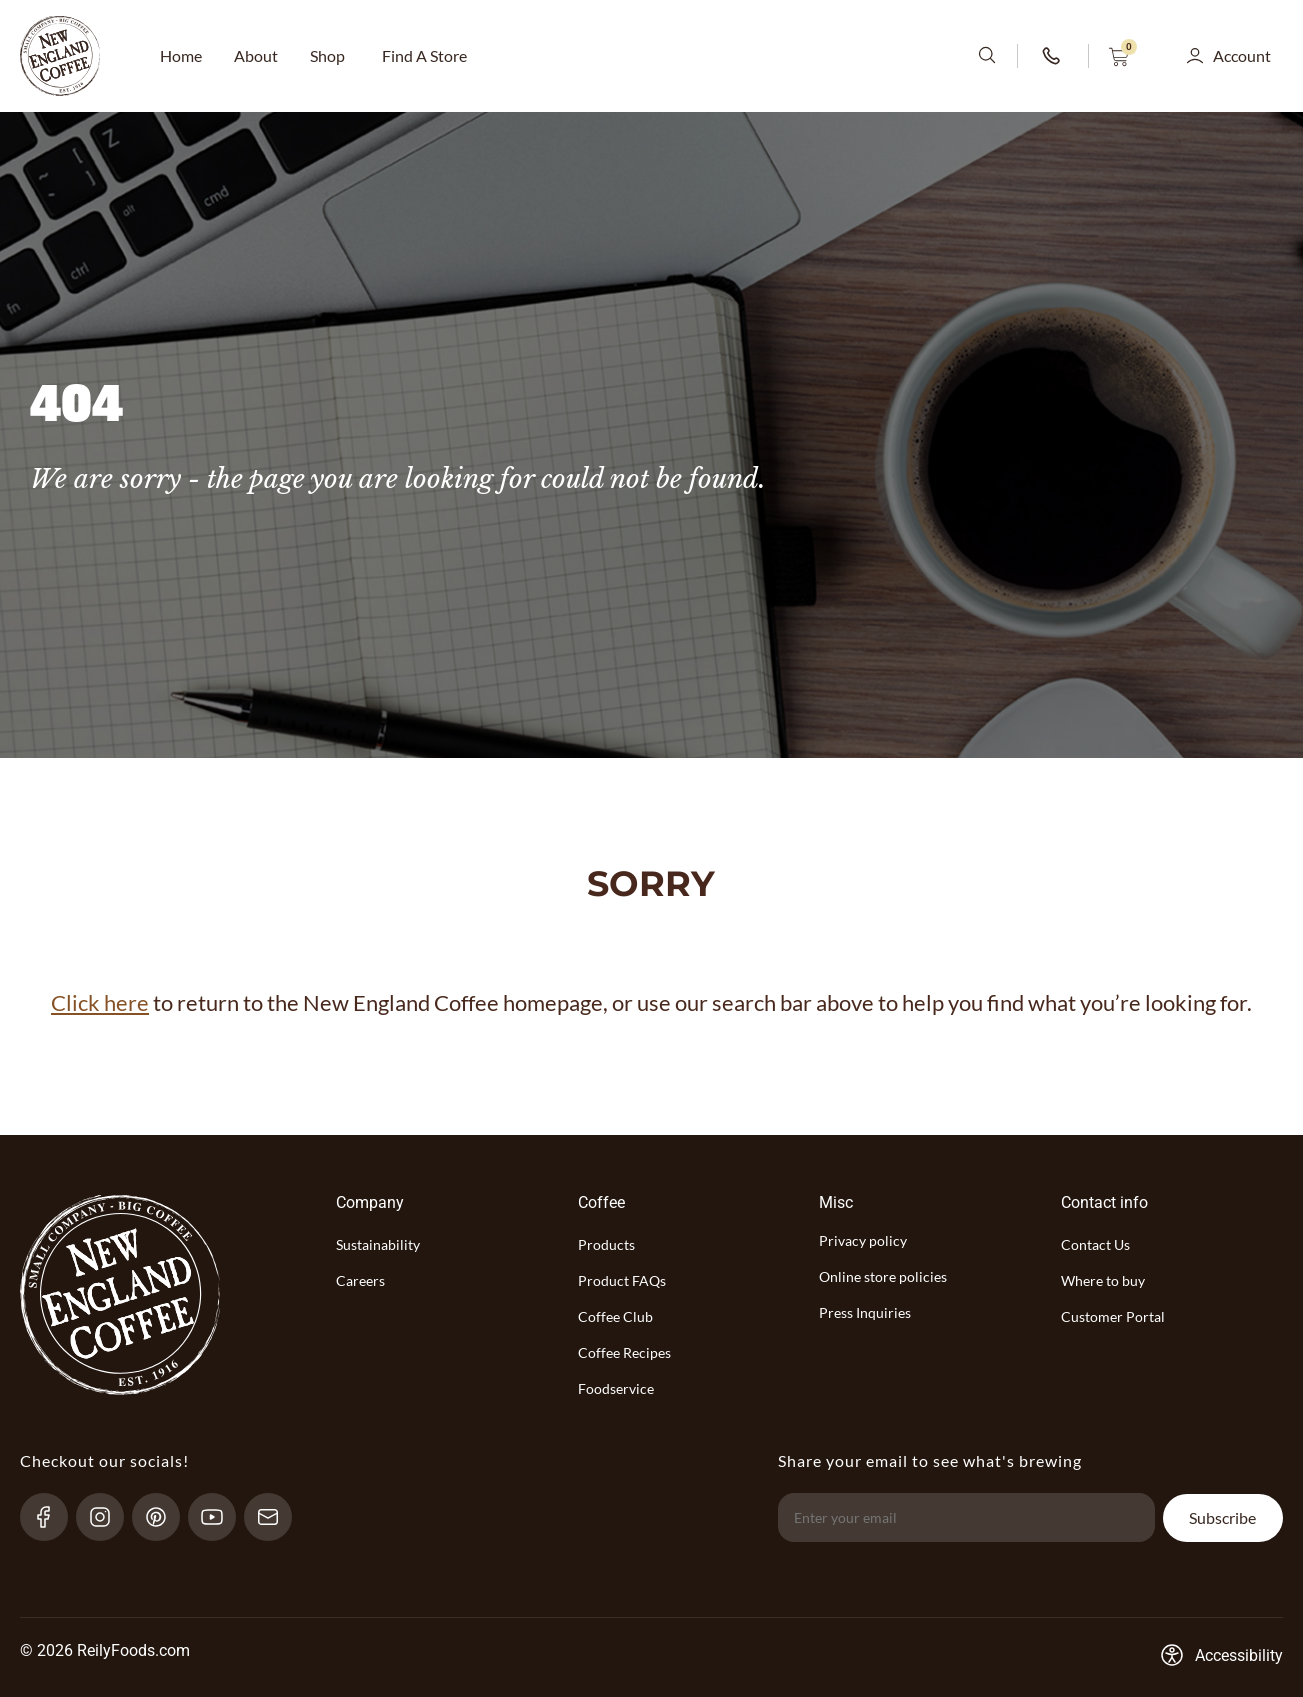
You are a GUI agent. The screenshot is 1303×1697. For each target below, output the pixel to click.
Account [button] (1242, 55)
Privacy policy (863, 1240)
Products (606, 1244)
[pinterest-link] (164, 1517)
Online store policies (883, 1276)
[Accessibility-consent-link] (1221, 1655)
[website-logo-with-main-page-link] (60, 56)
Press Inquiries (865, 1312)
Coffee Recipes (624, 1352)
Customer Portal (1113, 1316)
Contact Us (1095, 1244)
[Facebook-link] (52, 1517)
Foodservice (616, 1388)
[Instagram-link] (108, 1517)
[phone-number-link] (1053, 56)
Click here (100, 1003)
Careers (360, 1280)
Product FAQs (622, 1280)
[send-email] (276, 1517)
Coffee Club (615, 1316)
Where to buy (1103, 1280)
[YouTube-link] (220, 1517)
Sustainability (378, 1244)
